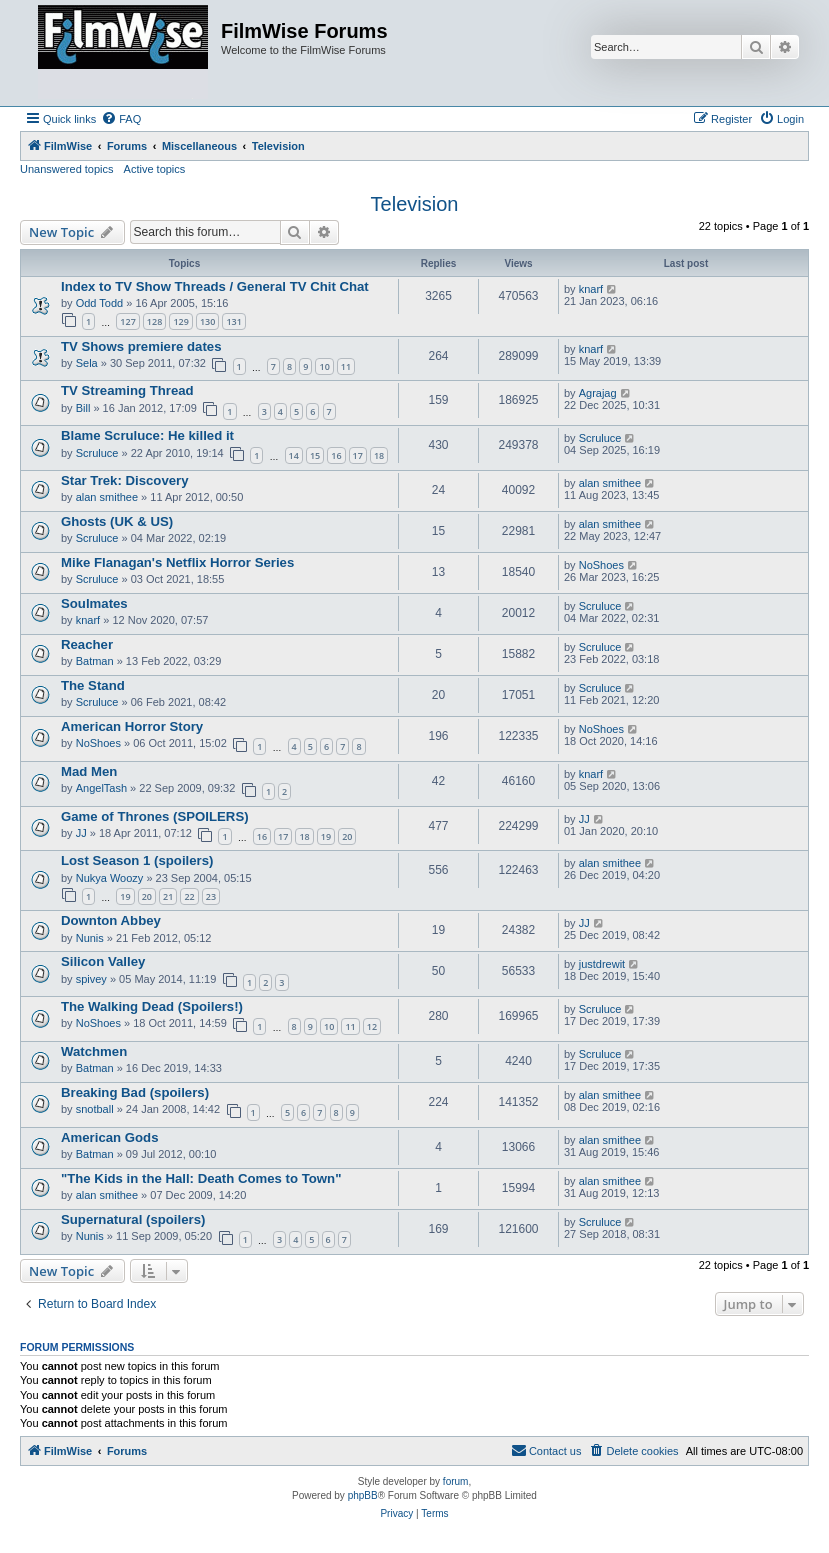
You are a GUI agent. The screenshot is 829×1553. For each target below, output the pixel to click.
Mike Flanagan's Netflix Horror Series (177, 562)
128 (154, 321)
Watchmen (94, 1051)
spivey (91, 979)
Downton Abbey (111, 920)
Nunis (90, 938)
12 (372, 1026)
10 (324, 366)
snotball (95, 1109)
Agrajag (598, 393)
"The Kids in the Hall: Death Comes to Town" (201, 1178)
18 (379, 455)
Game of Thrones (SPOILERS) (155, 816)
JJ (81, 833)
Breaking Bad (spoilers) (135, 1092)
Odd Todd (100, 303)
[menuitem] (121, 119)
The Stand (93, 685)
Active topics (155, 169)
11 (346, 366)
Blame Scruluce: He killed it (147, 435)
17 (358, 455)
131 (233, 321)
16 (336, 455)
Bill (83, 408)
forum (456, 1481)
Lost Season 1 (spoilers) (137, 860)
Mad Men (89, 771)
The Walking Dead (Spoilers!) (152, 1006)
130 (207, 321)
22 (189, 896)
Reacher (87, 644)
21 (168, 896)
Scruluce (97, 453)
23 (211, 896)
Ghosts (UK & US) (117, 521)
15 (315, 455)
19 (326, 836)
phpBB (363, 1495)
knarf (591, 289)
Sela (87, 363)
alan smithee (107, 497)
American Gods (109, 1137)
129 (180, 321)
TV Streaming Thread (127, 390)
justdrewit (602, 964)
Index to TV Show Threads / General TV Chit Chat (215, 286)
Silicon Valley (103, 961)
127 (127, 321)
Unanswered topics (67, 169)
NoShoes (601, 565)
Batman (95, 661)
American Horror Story (132, 726)
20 (347, 836)
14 (294, 455)
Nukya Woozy (110, 878)
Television (415, 204)
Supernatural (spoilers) (133, 1219)
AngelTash (101, 788)
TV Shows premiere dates (141, 346)
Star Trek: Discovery (125, 480)
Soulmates (94, 603)
